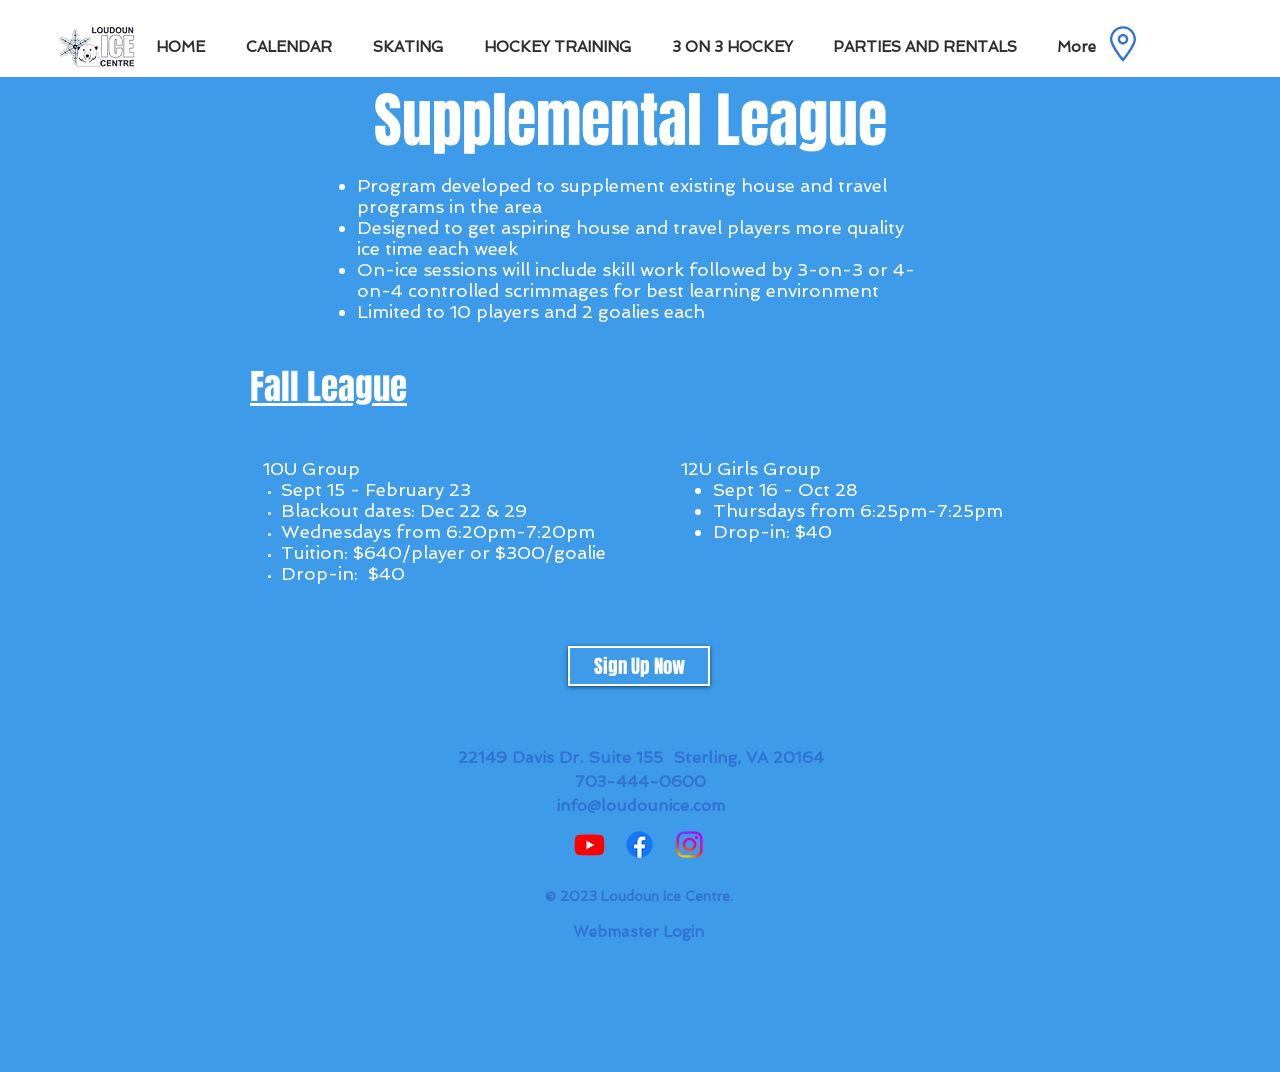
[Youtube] (589, 844)
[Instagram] (689, 844)
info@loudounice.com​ (640, 805)
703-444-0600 (640, 781)
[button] (413, 47)
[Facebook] (639, 844)
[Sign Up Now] (639, 666)
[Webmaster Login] (638, 932)
